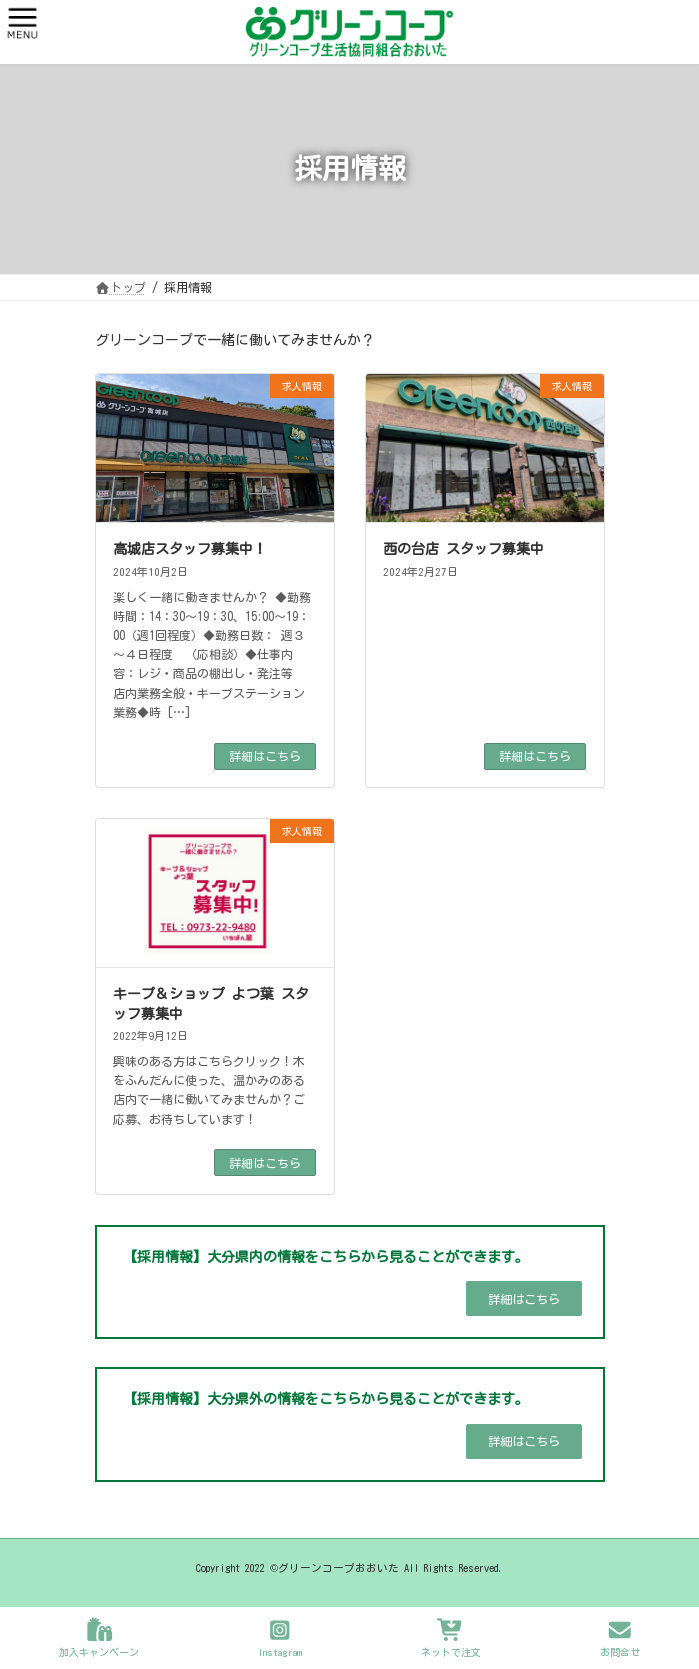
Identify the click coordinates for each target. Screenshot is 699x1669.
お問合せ (620, 1637)
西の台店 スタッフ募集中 (463, 549)
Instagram (280, 1637)
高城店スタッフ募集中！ (190, 549)
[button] (524, 1298)
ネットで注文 (451, 1637)
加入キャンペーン (99, 1637)
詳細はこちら (265, 756)
